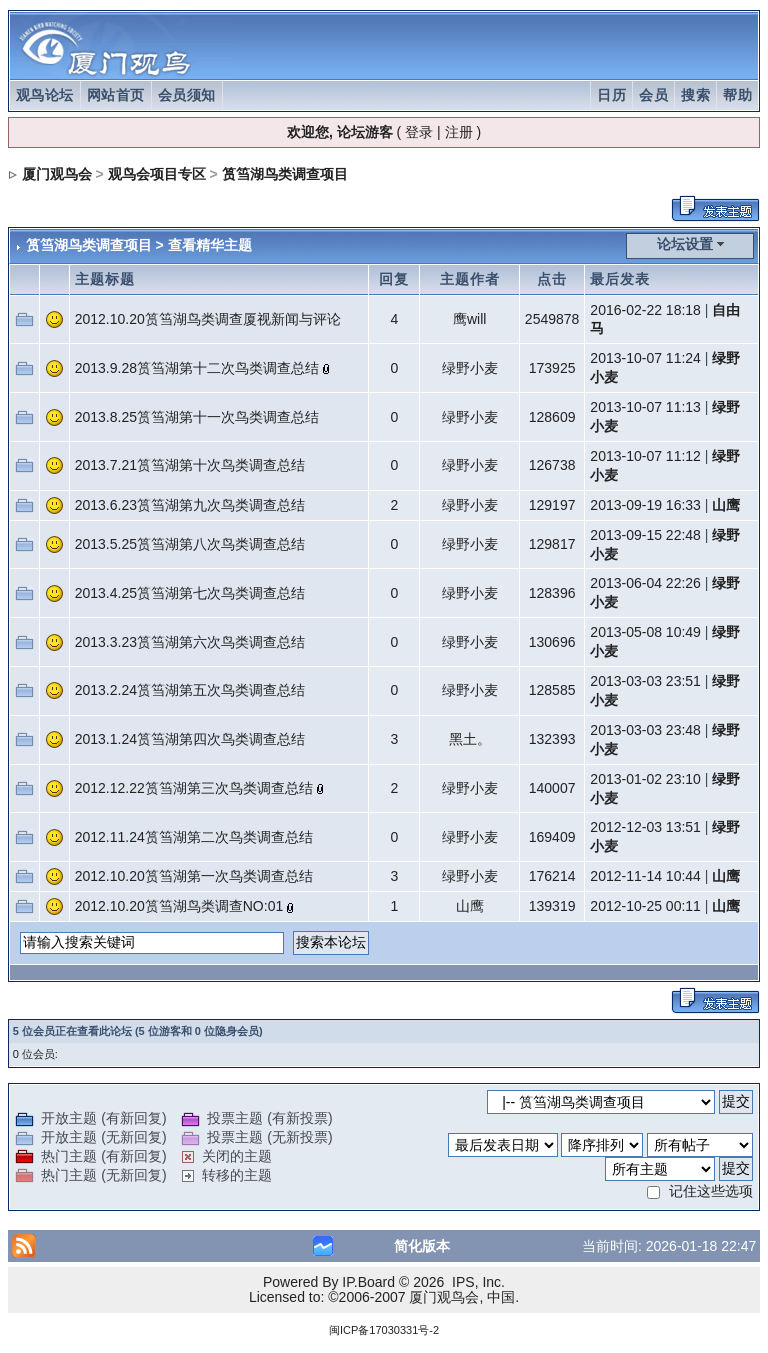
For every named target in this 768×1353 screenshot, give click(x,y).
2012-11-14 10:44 (645, 876)
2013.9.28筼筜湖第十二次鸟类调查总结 (197, 368)
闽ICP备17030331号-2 (384, 1330)
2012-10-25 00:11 (645, 906)
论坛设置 (685, 244)
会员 (653, 95)
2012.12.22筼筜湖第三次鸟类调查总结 (194, 788)
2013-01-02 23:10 (645, 779)
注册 (459, 132)
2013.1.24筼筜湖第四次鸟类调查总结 (190, 739)
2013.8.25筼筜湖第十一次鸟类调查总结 (197, 417)
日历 (611, 95)
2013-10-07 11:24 (645, 358)
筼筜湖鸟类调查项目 (285, 174)
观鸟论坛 (45, 95)
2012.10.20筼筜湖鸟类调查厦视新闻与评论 (208, 319)
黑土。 (470, 739)
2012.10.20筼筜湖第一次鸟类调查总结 (194, 876)
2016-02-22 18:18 (645, 310)
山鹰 (726, 505)
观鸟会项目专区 (157, 174)
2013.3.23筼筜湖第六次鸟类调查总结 (190, 642)
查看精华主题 (210, 245)
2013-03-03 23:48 (645, 730)
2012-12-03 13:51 (645, 827)
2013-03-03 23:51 (645, 681)
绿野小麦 (470, 368)
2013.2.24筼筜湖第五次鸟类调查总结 (190, 690)
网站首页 (116, 95)
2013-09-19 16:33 (645, 505)
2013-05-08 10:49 (645, 632)
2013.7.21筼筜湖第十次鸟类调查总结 (190, 465)
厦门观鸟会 (57, 174)
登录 (419, 132)
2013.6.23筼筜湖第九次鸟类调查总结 (190, 505)
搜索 (695, 95)
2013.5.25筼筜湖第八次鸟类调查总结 (190, 544)
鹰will (469, 319)
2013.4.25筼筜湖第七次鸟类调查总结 (190, 593)
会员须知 (187, 95)
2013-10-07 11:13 (645, 407)
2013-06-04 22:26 (645, 583)
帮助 (737, 95)
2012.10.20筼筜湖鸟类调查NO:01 (179, 906)
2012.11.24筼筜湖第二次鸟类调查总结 (194, 837)
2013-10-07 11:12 (645, 456)
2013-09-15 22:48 (645, 535)
